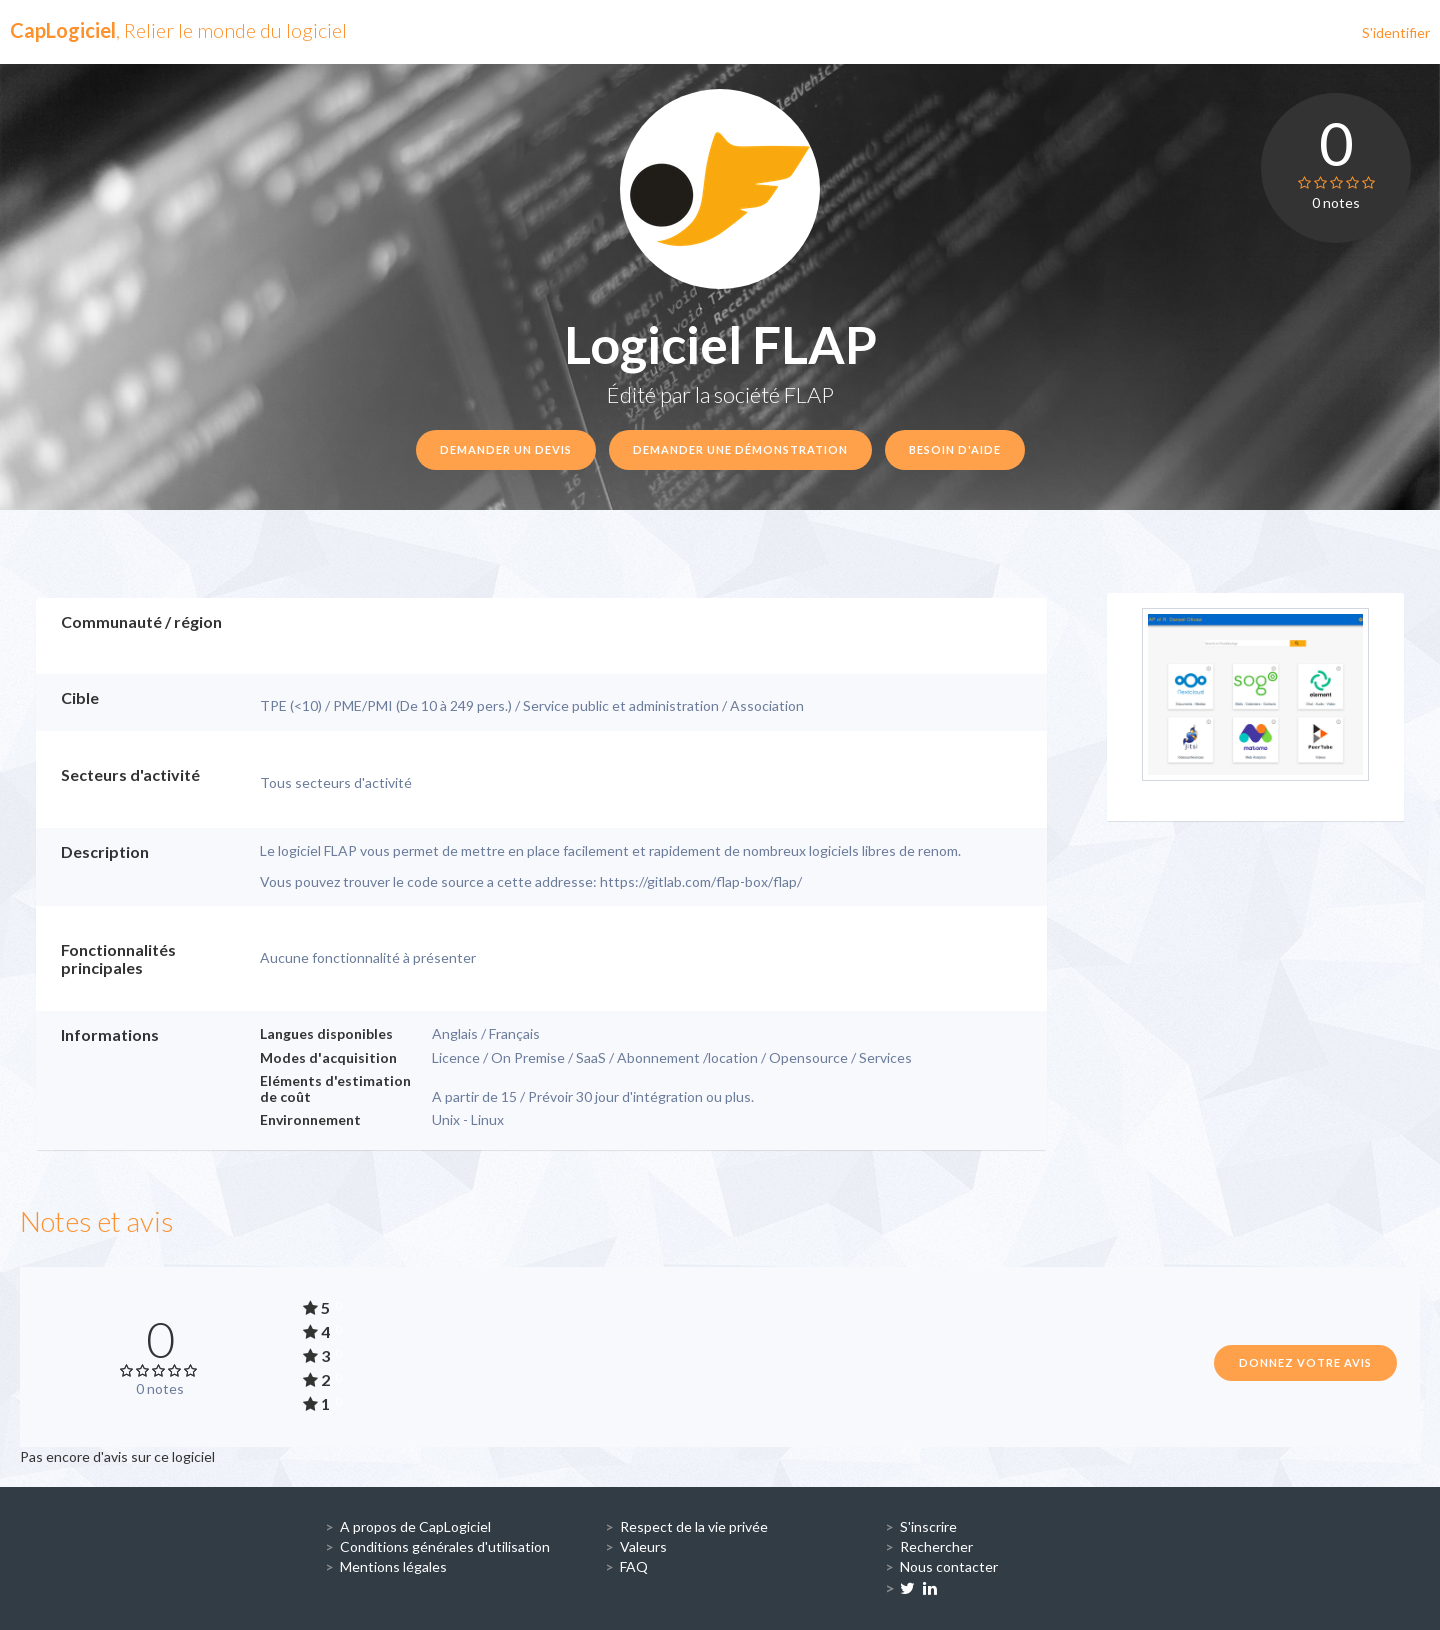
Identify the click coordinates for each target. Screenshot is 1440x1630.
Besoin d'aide (955, 449)
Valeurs (643, 1546)
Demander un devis (506, 449)
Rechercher (936, 1546)
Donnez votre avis (1305, 1362)
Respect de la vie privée (694, 1526)
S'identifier (1396, 32)
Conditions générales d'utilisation (445, 1546)
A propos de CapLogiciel (415, 1526)
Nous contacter (949, 1566)
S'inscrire (928, 1526)
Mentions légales (393, 1566)
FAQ (634, 1566)
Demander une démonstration (740, 449)
